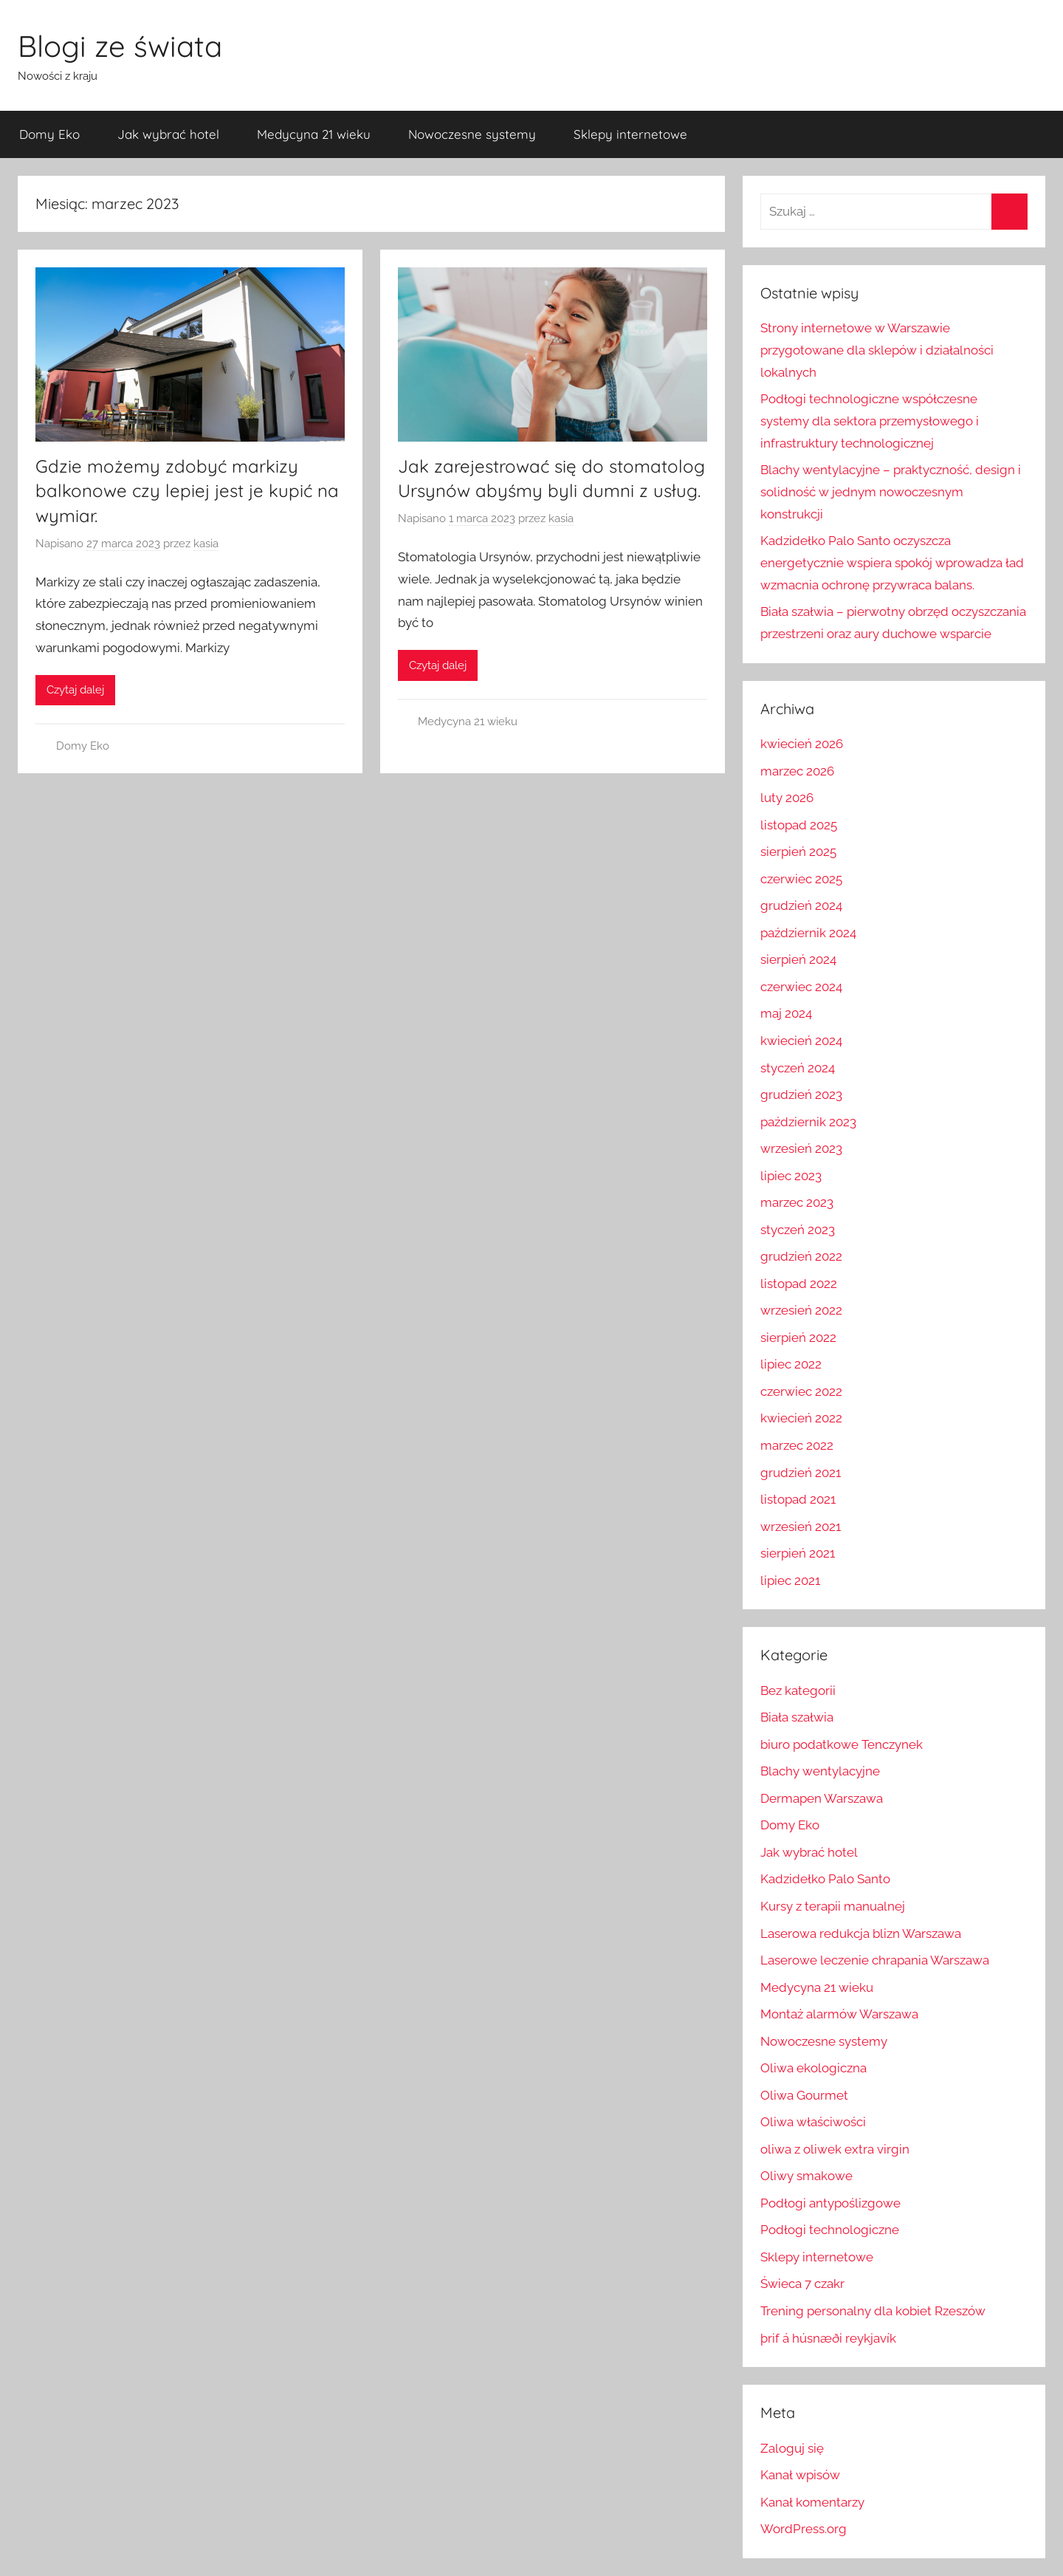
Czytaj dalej (75, 689)
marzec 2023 (796, 1202)
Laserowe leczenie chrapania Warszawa (874, 1960)
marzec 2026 (797, 771)
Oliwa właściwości (813, 2121)
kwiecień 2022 (801, 1418)
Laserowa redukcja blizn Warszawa (860, 1933)
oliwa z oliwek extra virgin (834, 2149)
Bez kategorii (798, 1690)
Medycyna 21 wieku (314, 134)
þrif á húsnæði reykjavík (828, 2338)
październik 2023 (808, 1121)
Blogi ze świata (120, 45)
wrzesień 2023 (801, 1148)
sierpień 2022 (798, 1337)
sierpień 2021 (797, 1553)
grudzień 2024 (801, 905)
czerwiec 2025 (801, 878)
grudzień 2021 (800, 1472)
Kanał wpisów (800, 2474)
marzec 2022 (796, 1445)
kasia (206, 543)
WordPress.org (803, 2528)
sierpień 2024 (798, 959)
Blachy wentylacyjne (820, 1771)
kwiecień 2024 (801, 1040)
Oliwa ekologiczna (813, 2068)
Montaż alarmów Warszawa (839, 2014)
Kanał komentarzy (812, 2502)
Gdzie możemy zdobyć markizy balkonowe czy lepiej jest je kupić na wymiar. (187, 491)
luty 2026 (786, 797)
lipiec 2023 (791, 1175)
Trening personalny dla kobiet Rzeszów (872, 2310)
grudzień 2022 (801, 1256)
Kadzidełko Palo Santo (825, 1878)
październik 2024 (808, 932)
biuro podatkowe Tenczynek (841, 1744)
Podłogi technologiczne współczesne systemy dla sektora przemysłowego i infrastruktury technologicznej (869, 421)
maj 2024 (786, 1013)
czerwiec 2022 (801, 1391)
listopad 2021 (798, 1499)
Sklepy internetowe (630, 134)
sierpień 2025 (798, 851)
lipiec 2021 (790, 1580)
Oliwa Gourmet (804, 2095)
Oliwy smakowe (806, 2175)
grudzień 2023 (801, 1094)
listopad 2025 (798, 825)
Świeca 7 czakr (802, 2283)
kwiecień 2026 (801, 743)
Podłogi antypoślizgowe (830, 2203)
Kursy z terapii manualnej (832, 1906)
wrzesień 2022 (801, 1310)
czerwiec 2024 (801, 986)
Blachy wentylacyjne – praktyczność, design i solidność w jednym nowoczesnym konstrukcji (890, 491)
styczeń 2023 (797, 1229)
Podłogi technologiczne (829, 2229)
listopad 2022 (798, 1283)
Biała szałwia (796, 1717)
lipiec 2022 (791, 1364)
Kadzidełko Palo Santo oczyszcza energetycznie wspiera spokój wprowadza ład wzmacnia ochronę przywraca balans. (892, 562)
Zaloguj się (792, 2448)
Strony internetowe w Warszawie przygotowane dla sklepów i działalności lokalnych (877, 350)
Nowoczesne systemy (472, 134)
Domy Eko (49, 134)
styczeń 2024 (797, 1068)
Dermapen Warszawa (821, 1798)
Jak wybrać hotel (168, 134)
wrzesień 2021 (800, 1526)
